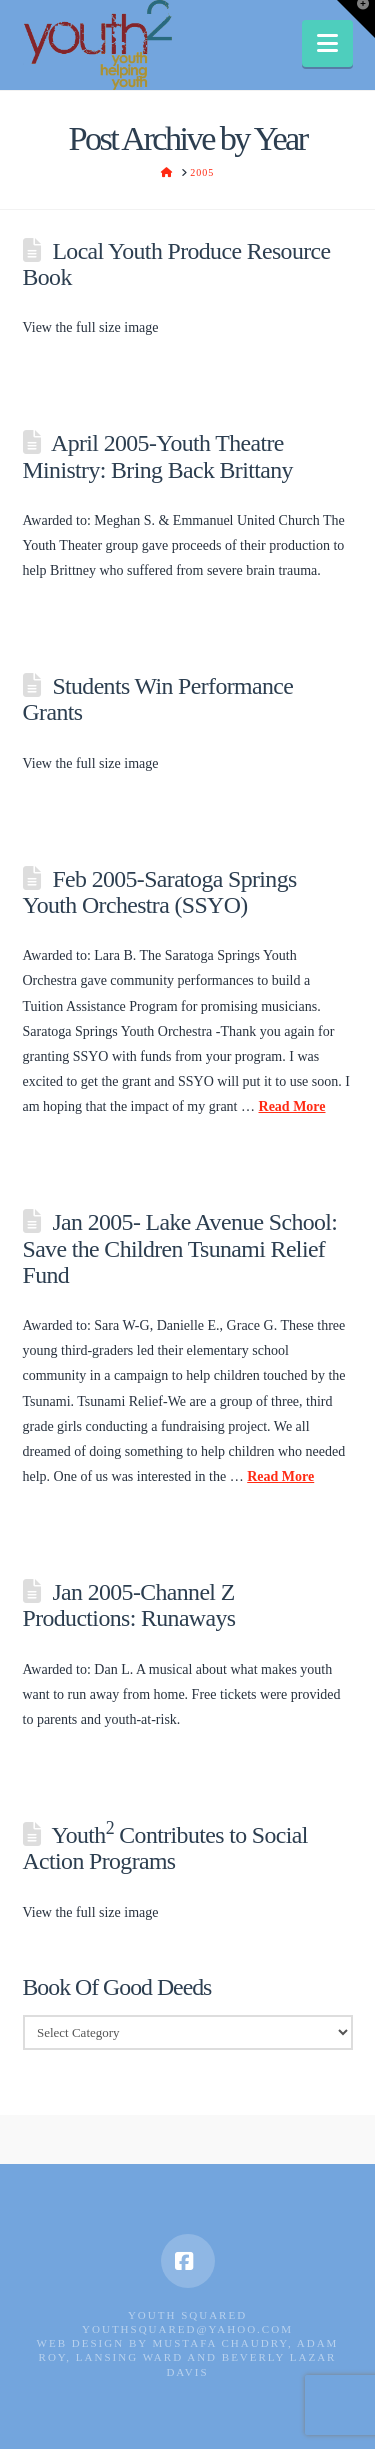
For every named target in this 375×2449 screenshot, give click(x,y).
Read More (292, 1106)
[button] (327, 43)
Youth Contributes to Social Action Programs (165, 1848)
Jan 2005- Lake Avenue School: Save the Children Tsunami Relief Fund (180, 1248)
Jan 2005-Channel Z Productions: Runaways (129, 1605)
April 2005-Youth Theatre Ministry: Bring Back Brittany (158, 456)
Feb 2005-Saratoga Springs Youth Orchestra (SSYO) (160, 892)
